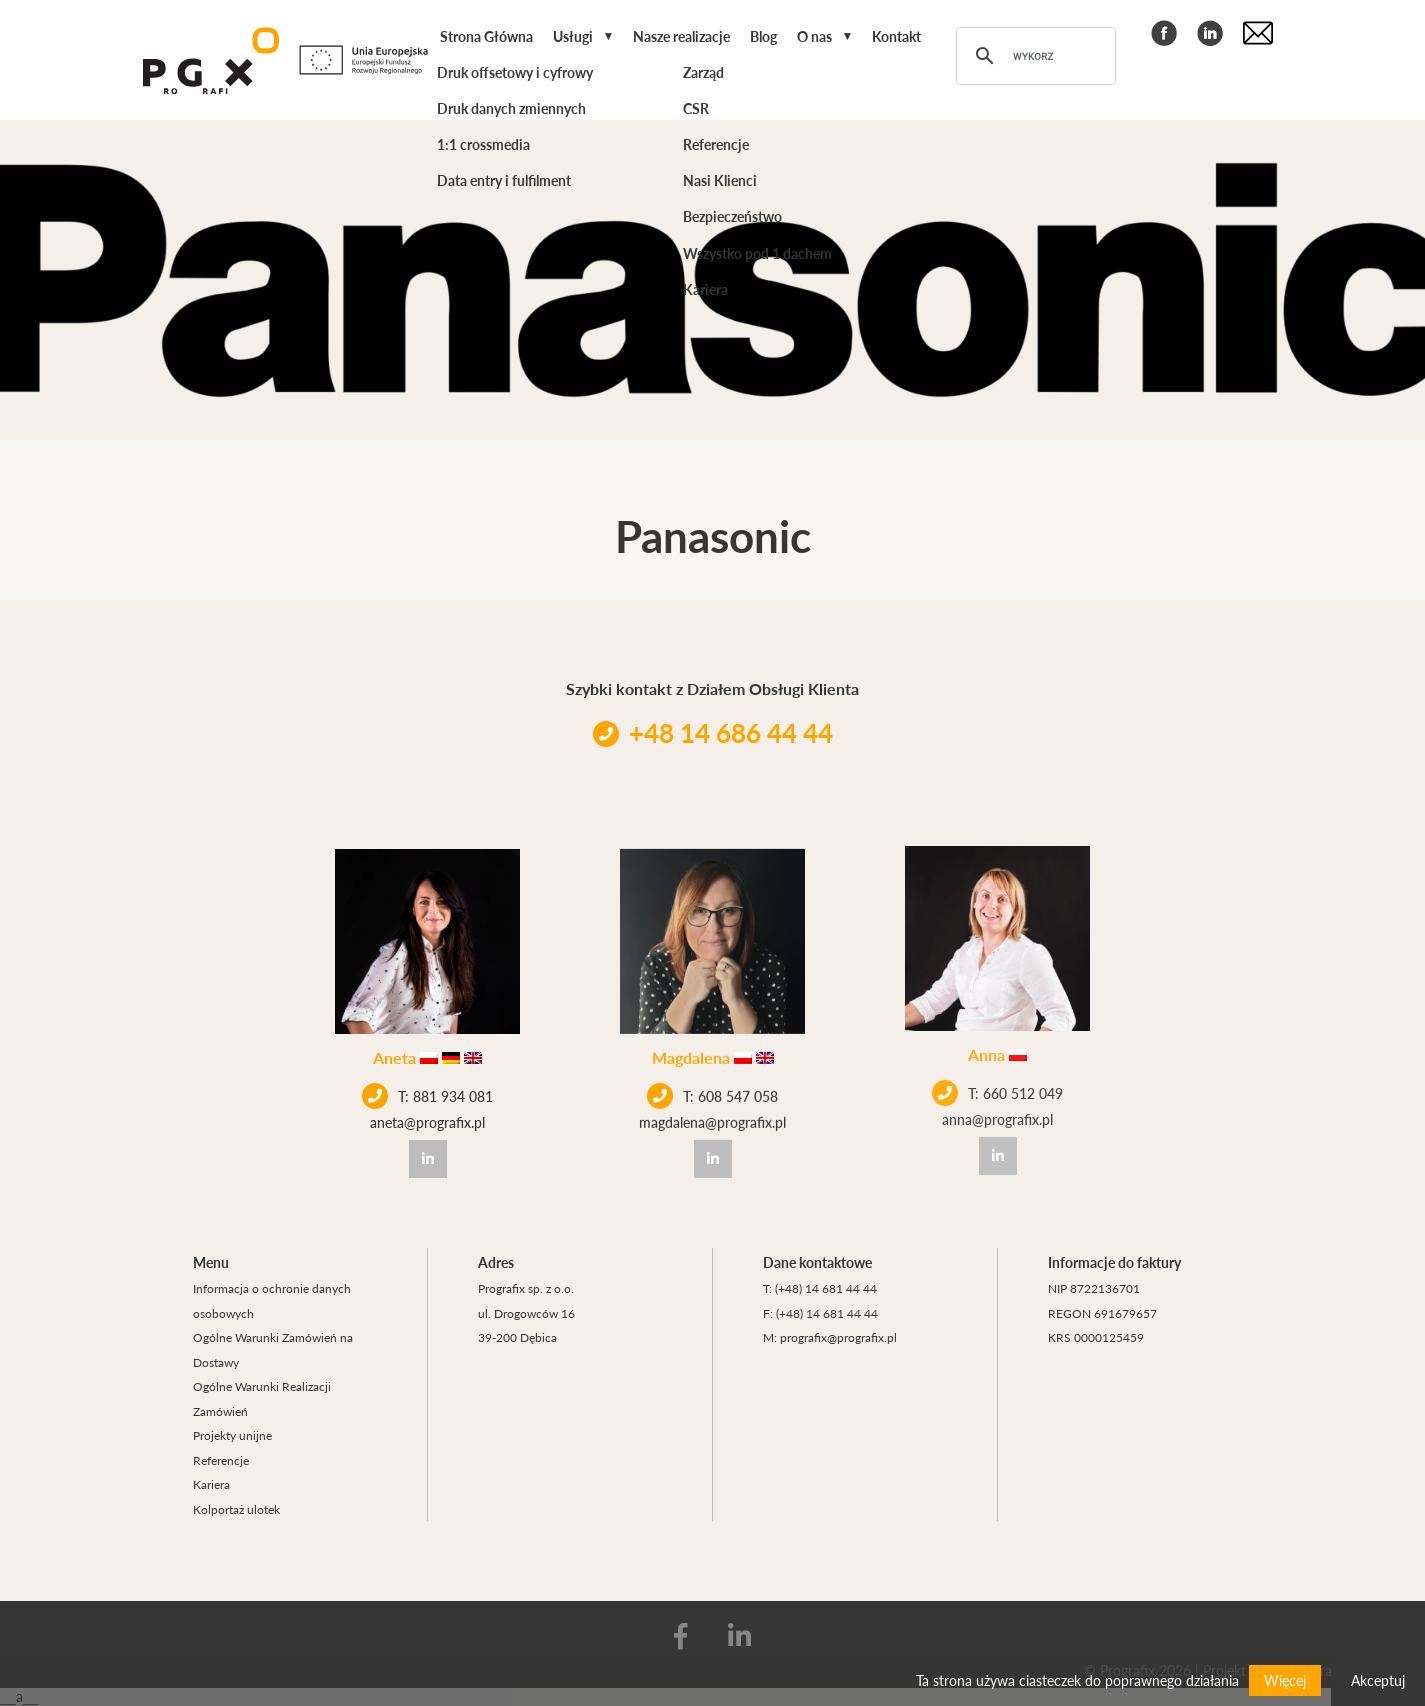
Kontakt (896, 36)
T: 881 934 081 (427, 1093)
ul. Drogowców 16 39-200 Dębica (526, 1325)
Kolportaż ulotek (236, 1509)
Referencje (221, 1460)
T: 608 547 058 (712, 1084)
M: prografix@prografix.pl (830, 1337)
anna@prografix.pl (997, 1091)
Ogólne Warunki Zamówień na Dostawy (273, 1349)
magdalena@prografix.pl (712, 1110)
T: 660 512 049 (997, 1065)
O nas (814, 36)
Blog (763, 36)
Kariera (211, 1484)
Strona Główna (486, 36)
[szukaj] (1033, 56)
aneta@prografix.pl (427, 1119)
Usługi (573, 36)
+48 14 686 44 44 (713, 732)
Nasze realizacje (681, 36)
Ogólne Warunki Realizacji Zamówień (262, 1398)
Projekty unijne (232, 1435)
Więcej (1285, 1680)
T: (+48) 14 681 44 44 (820, 1288)
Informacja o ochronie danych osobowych (272, 1300)
